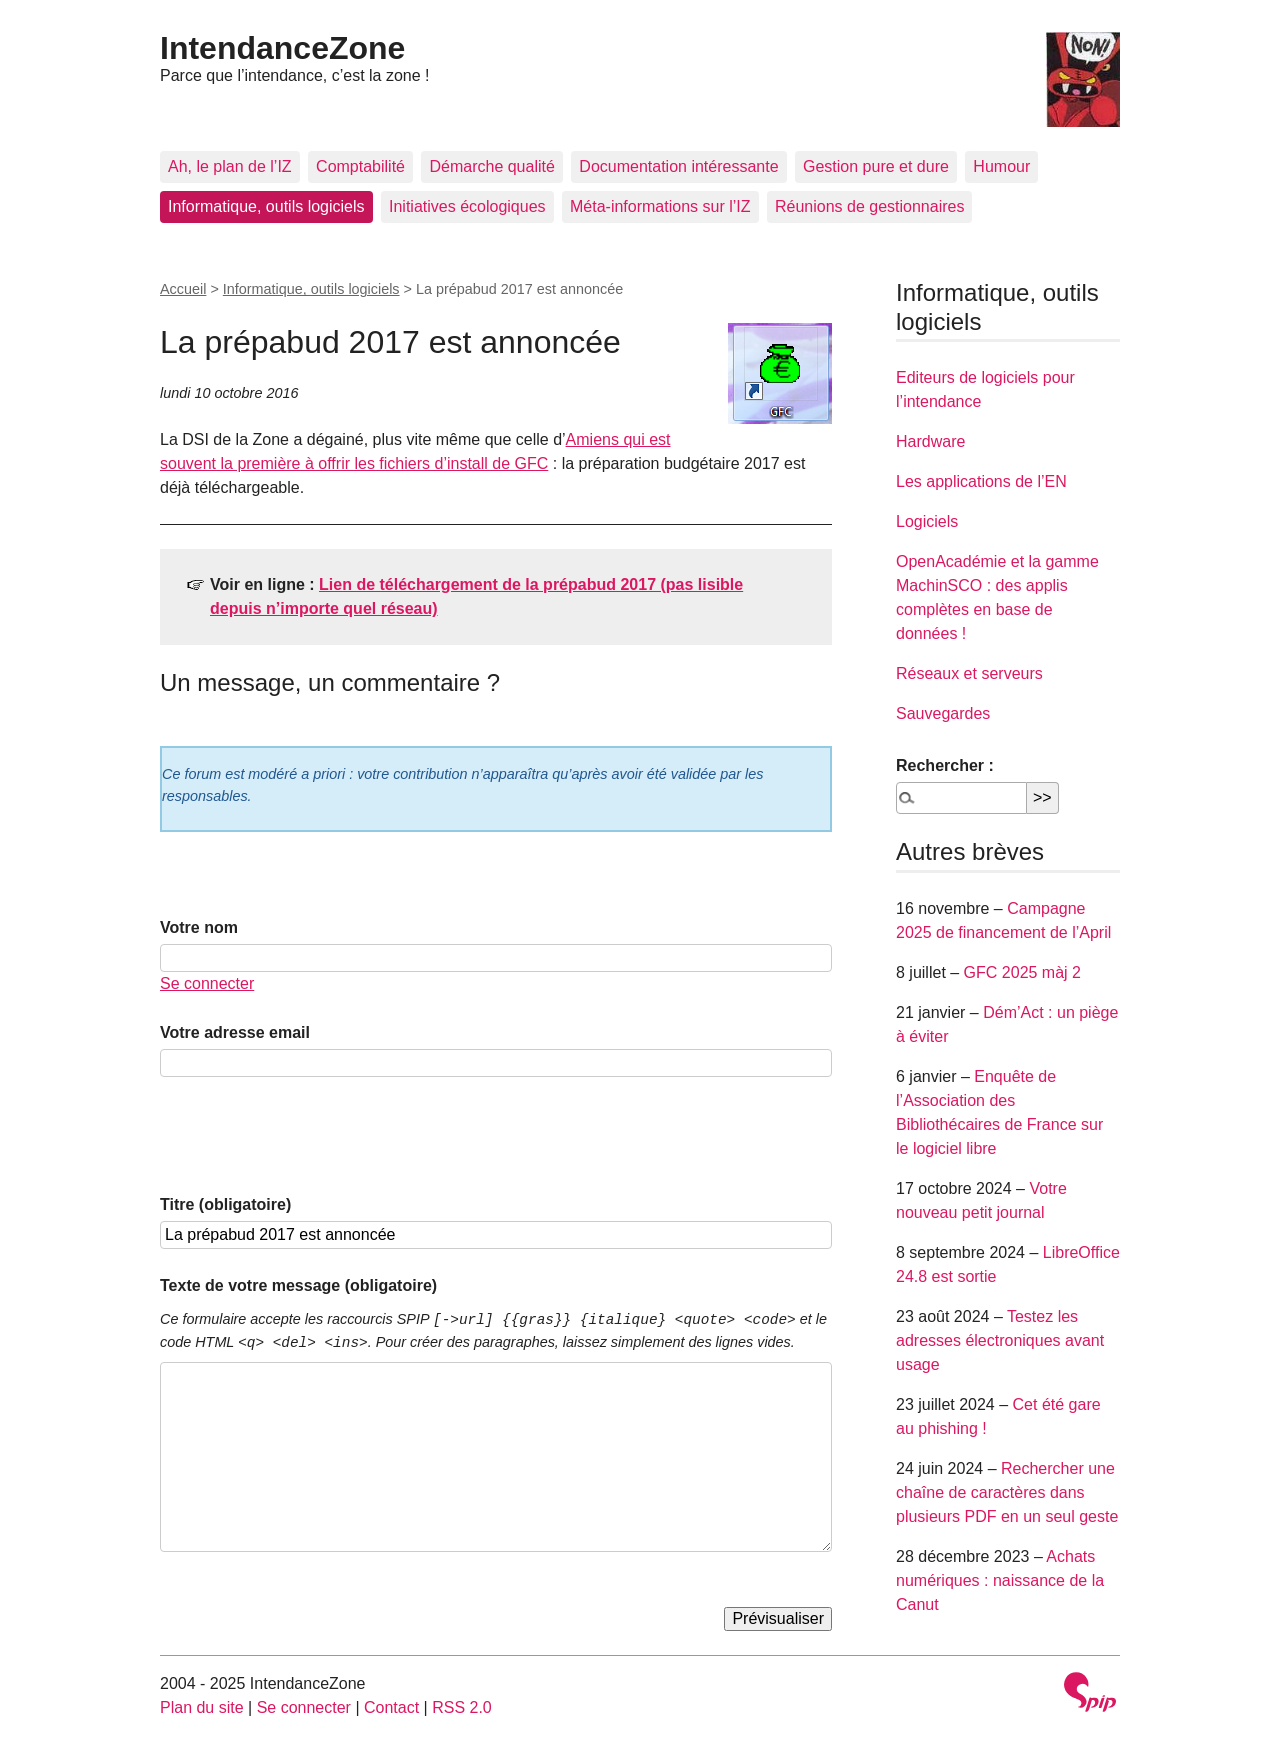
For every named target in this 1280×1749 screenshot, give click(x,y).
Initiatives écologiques (467, 206)
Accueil (183, 289)
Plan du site (202, 1707)
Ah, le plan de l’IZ (230, 166)
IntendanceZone (282, 48)
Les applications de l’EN (981, 481)
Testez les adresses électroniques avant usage (1000, 1340)
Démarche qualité (491, 166)
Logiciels (927, 521)
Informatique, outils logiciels (266, 206)
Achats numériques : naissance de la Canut (1000, 1580)
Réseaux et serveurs (969, 673)
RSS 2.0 (462, 1707)
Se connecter (207, 983)
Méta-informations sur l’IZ (660, 206)
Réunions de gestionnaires (869, 206)
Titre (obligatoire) (225, 1204)
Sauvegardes (943, 713)
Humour (1001, 166)
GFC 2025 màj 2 (1022, 972)
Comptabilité (360, 166)
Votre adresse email (235, 1032)
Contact (391, 1707)
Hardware (930, 441)
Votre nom (199, 927)
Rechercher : (945, 765)
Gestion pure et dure (876, 166)
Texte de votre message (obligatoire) (298, 1285)
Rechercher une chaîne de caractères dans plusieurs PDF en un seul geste (1007, 1492)
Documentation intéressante (678, 166)
